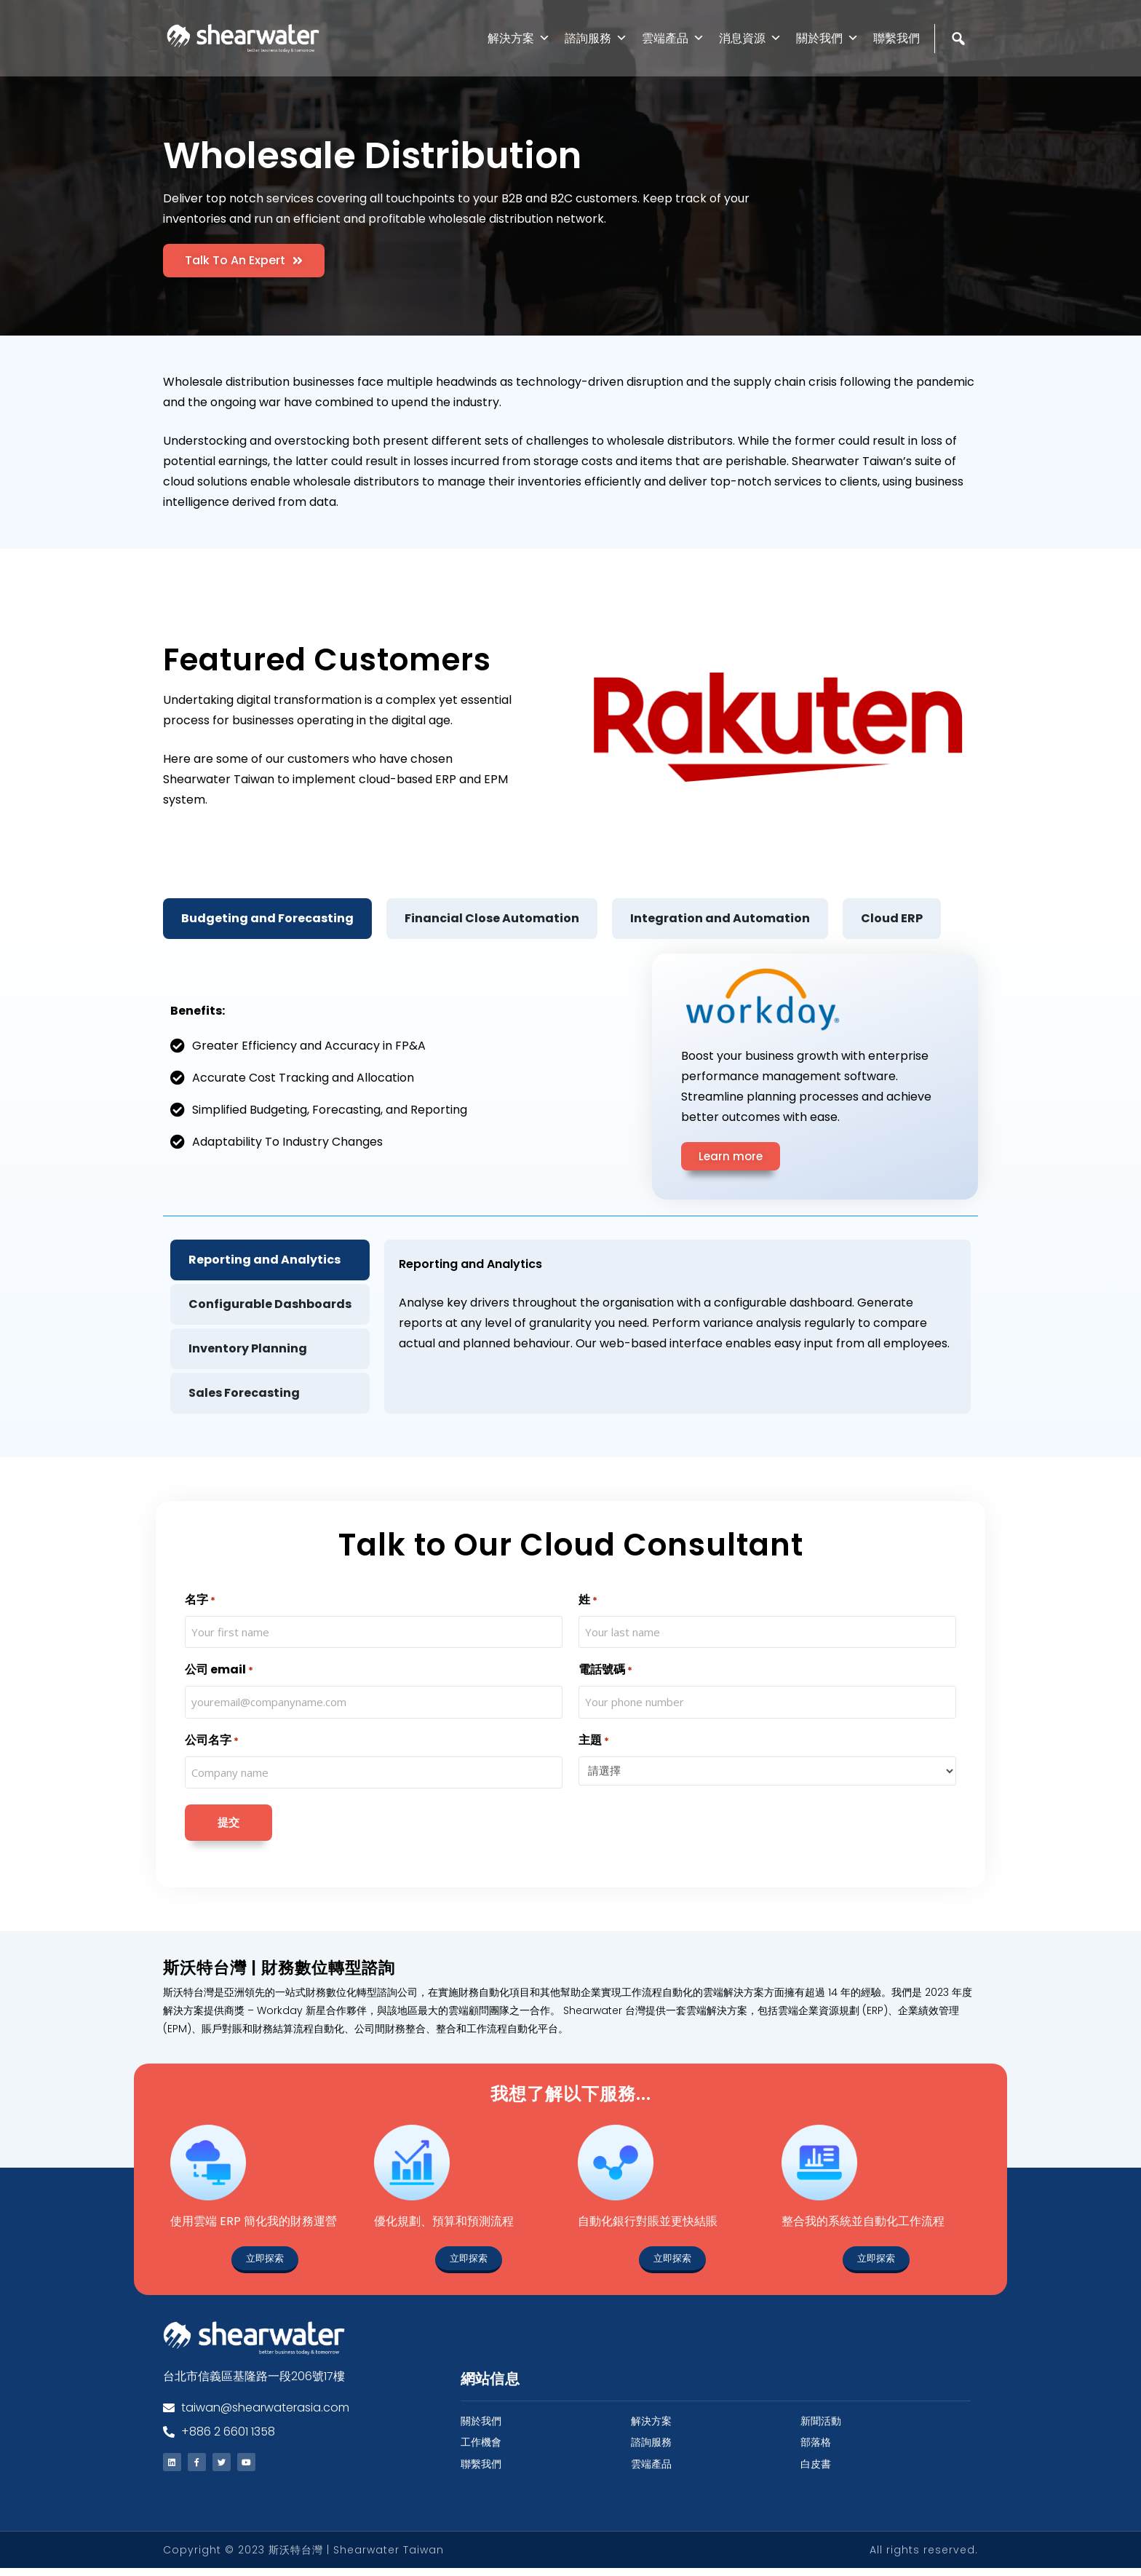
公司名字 (212, 1741)
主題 (594, 1741)
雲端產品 (673, 38)
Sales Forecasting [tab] (244, 1392)
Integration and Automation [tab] (720, 918)
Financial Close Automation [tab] (492, 918)
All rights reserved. (924, 2558)
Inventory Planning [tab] (247, 1348)
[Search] (960, 69)
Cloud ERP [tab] (892, 918)
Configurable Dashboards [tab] (269, 1304)
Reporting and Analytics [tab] (264, 1259)
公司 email (219, 1670)
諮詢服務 (596, 38)
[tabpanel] (570, 1180)
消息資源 (750, 38)
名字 (200, 1600)
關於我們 (827, 38)
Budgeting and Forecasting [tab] (267, 918)
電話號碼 (605, 1670)
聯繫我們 (896, 38)
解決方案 (519, 38)
